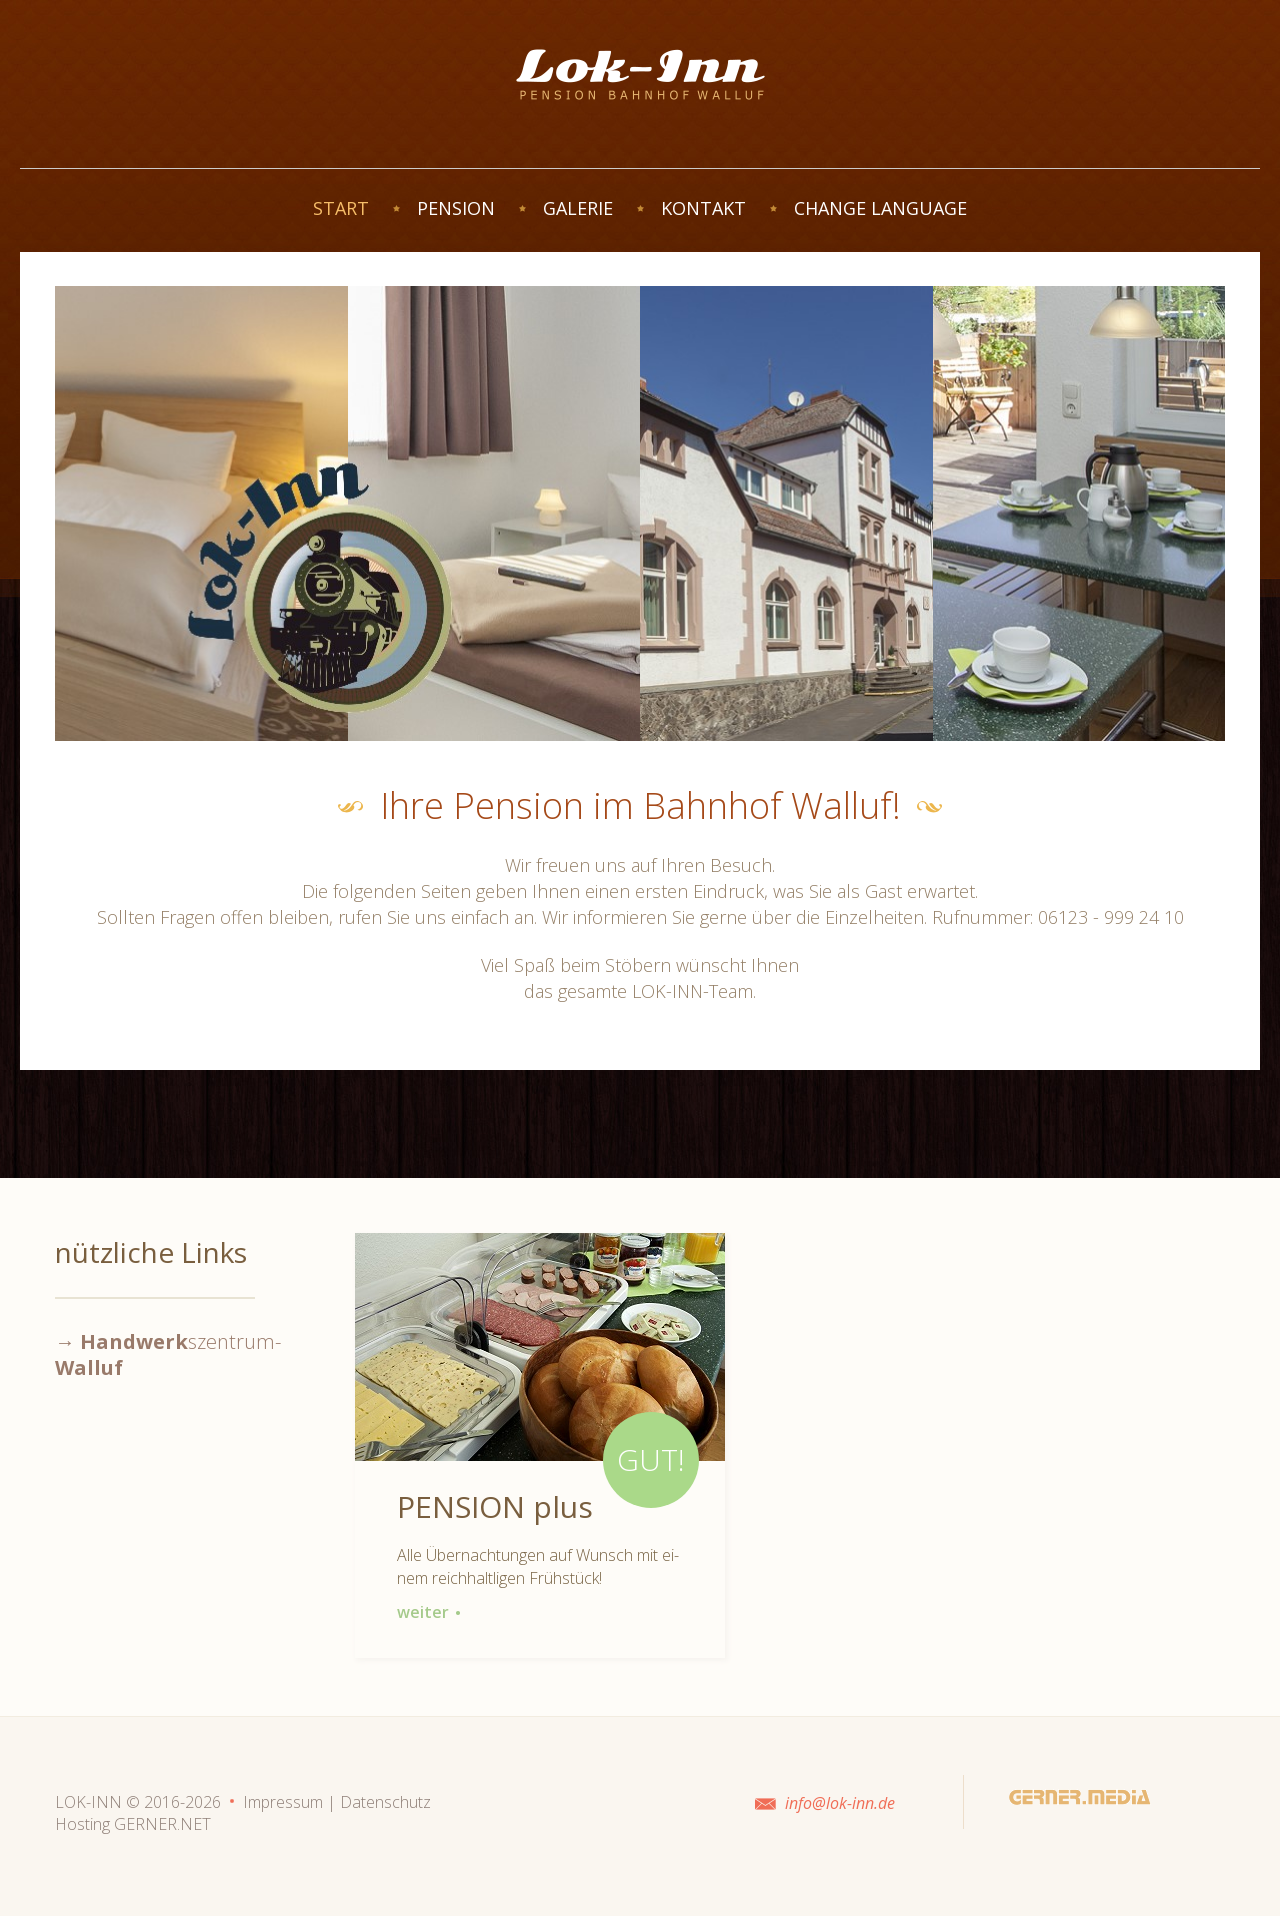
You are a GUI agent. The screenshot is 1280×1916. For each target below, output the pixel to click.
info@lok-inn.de (840, 1803)
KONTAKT (703, 208)
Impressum (283, 1802)
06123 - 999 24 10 (1111, 917)
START (341, 208)
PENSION (456, 208)
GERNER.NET (162, 1824)
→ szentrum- (168, 1354)
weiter (429, 1612)
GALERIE (578, 208)
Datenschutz (385, 1802)
